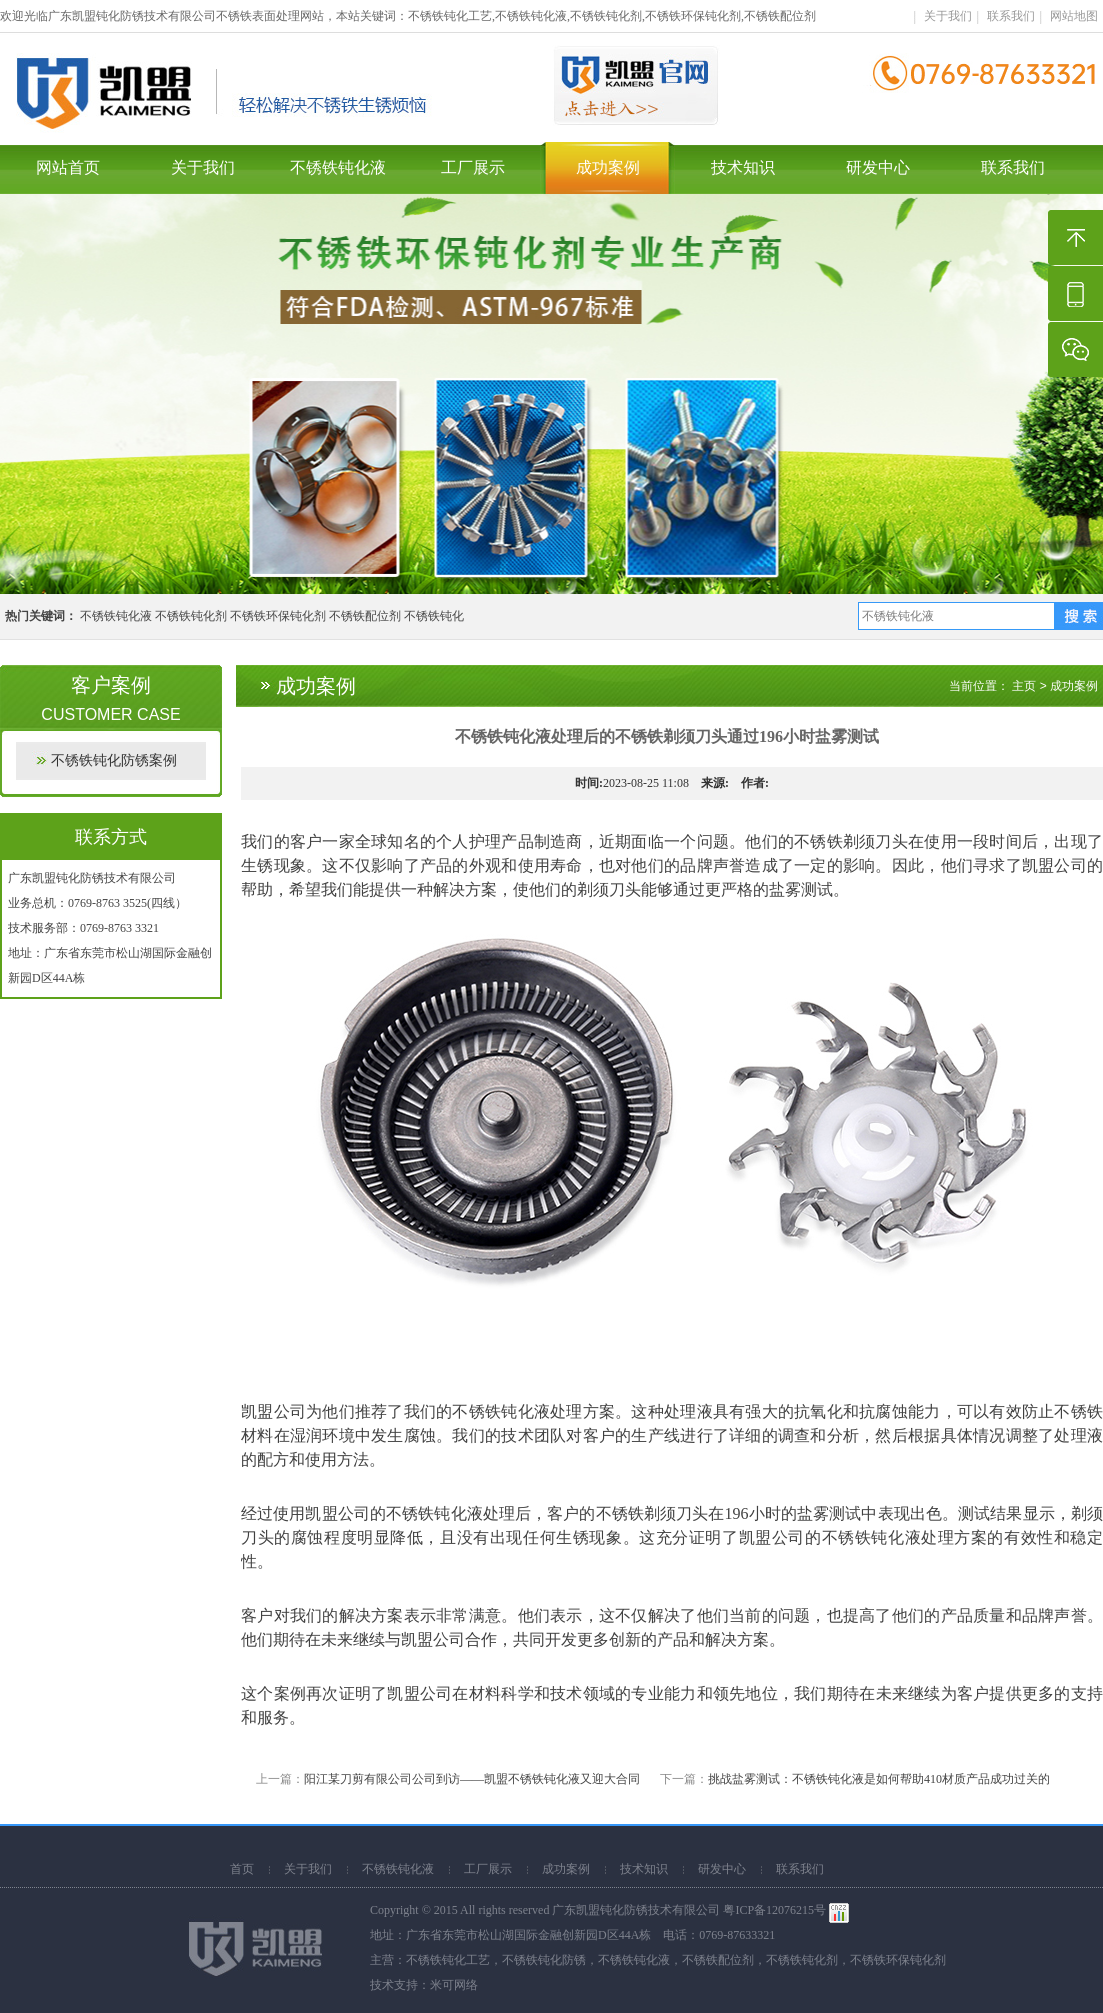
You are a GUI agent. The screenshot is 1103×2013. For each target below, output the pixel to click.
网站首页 (68, 167)
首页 (242, 1869)
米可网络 (454, 1985)
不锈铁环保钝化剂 (278, 616)
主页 (1024, 686)
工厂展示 (473, 167)
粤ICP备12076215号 (774, 1910)
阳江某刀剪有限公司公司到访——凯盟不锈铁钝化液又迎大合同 (472, 1779)
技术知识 (743, 167)
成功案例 (608, 167)
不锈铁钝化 (434, 616)
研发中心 (878, 167)
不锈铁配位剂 (365, 616)
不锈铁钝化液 (338, 167)
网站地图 (1074, 16)
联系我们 (1011, 16)
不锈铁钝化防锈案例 (114, 760)
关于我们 (948, 16)
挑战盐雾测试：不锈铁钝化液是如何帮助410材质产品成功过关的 (879, 1779)
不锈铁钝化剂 (191, 616)
